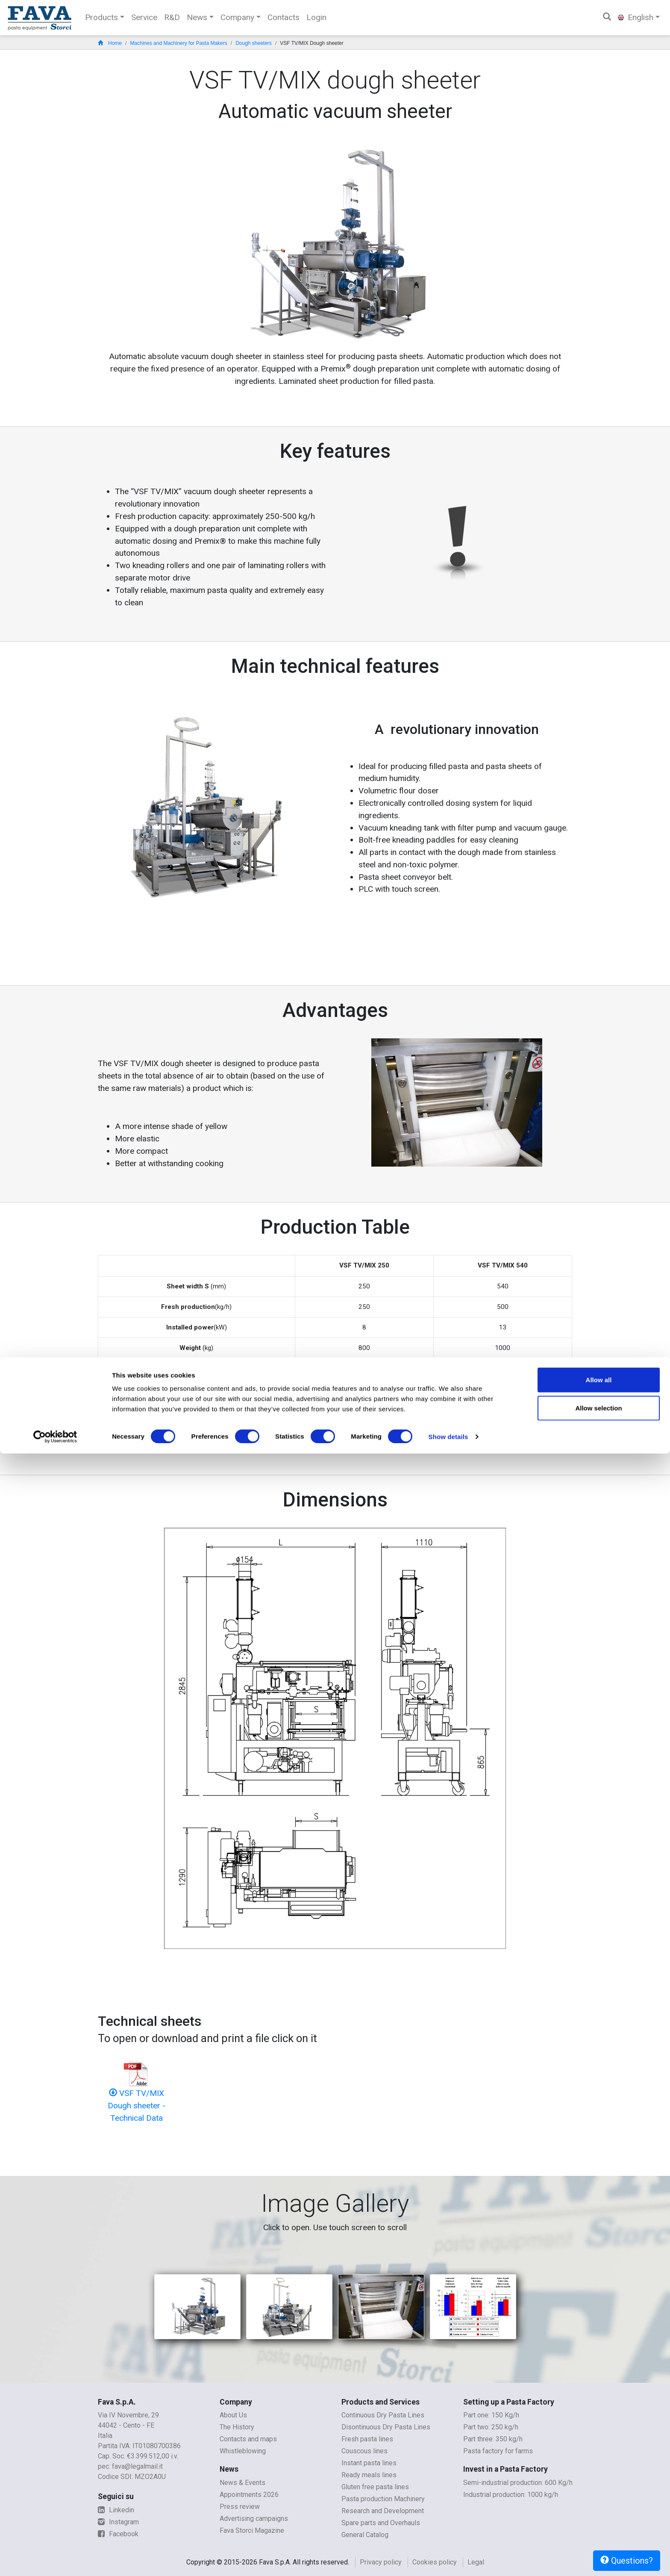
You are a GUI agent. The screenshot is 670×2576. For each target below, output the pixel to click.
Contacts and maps (248, 2439)
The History (237, 2427)
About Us (233, 2415)
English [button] (635, 17)
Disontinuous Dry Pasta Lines (385, 2427)
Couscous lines (364, 2451)
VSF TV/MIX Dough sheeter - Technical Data (136, 2105)
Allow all (599, 2502)
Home (110, 43)
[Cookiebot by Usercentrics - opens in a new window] (55, 2559)
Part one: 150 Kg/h (491, 2415)
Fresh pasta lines (367, 2439)
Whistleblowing (243, 2451)
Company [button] (237, 17)
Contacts (283, 17)
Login (316, 17)
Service (144, 17)
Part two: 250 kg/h (490, 2427)
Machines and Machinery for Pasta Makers (178, 43)
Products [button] (101, 17)
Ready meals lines (369, 2475)
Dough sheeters (253, 43)
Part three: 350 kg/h (493, 2439)
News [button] (197, 17)
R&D (172, 17)
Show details (448, 2559)
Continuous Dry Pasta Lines (382, 2415)
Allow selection (598, 2530)
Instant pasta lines (369, 2463)
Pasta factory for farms (498, 2451)
